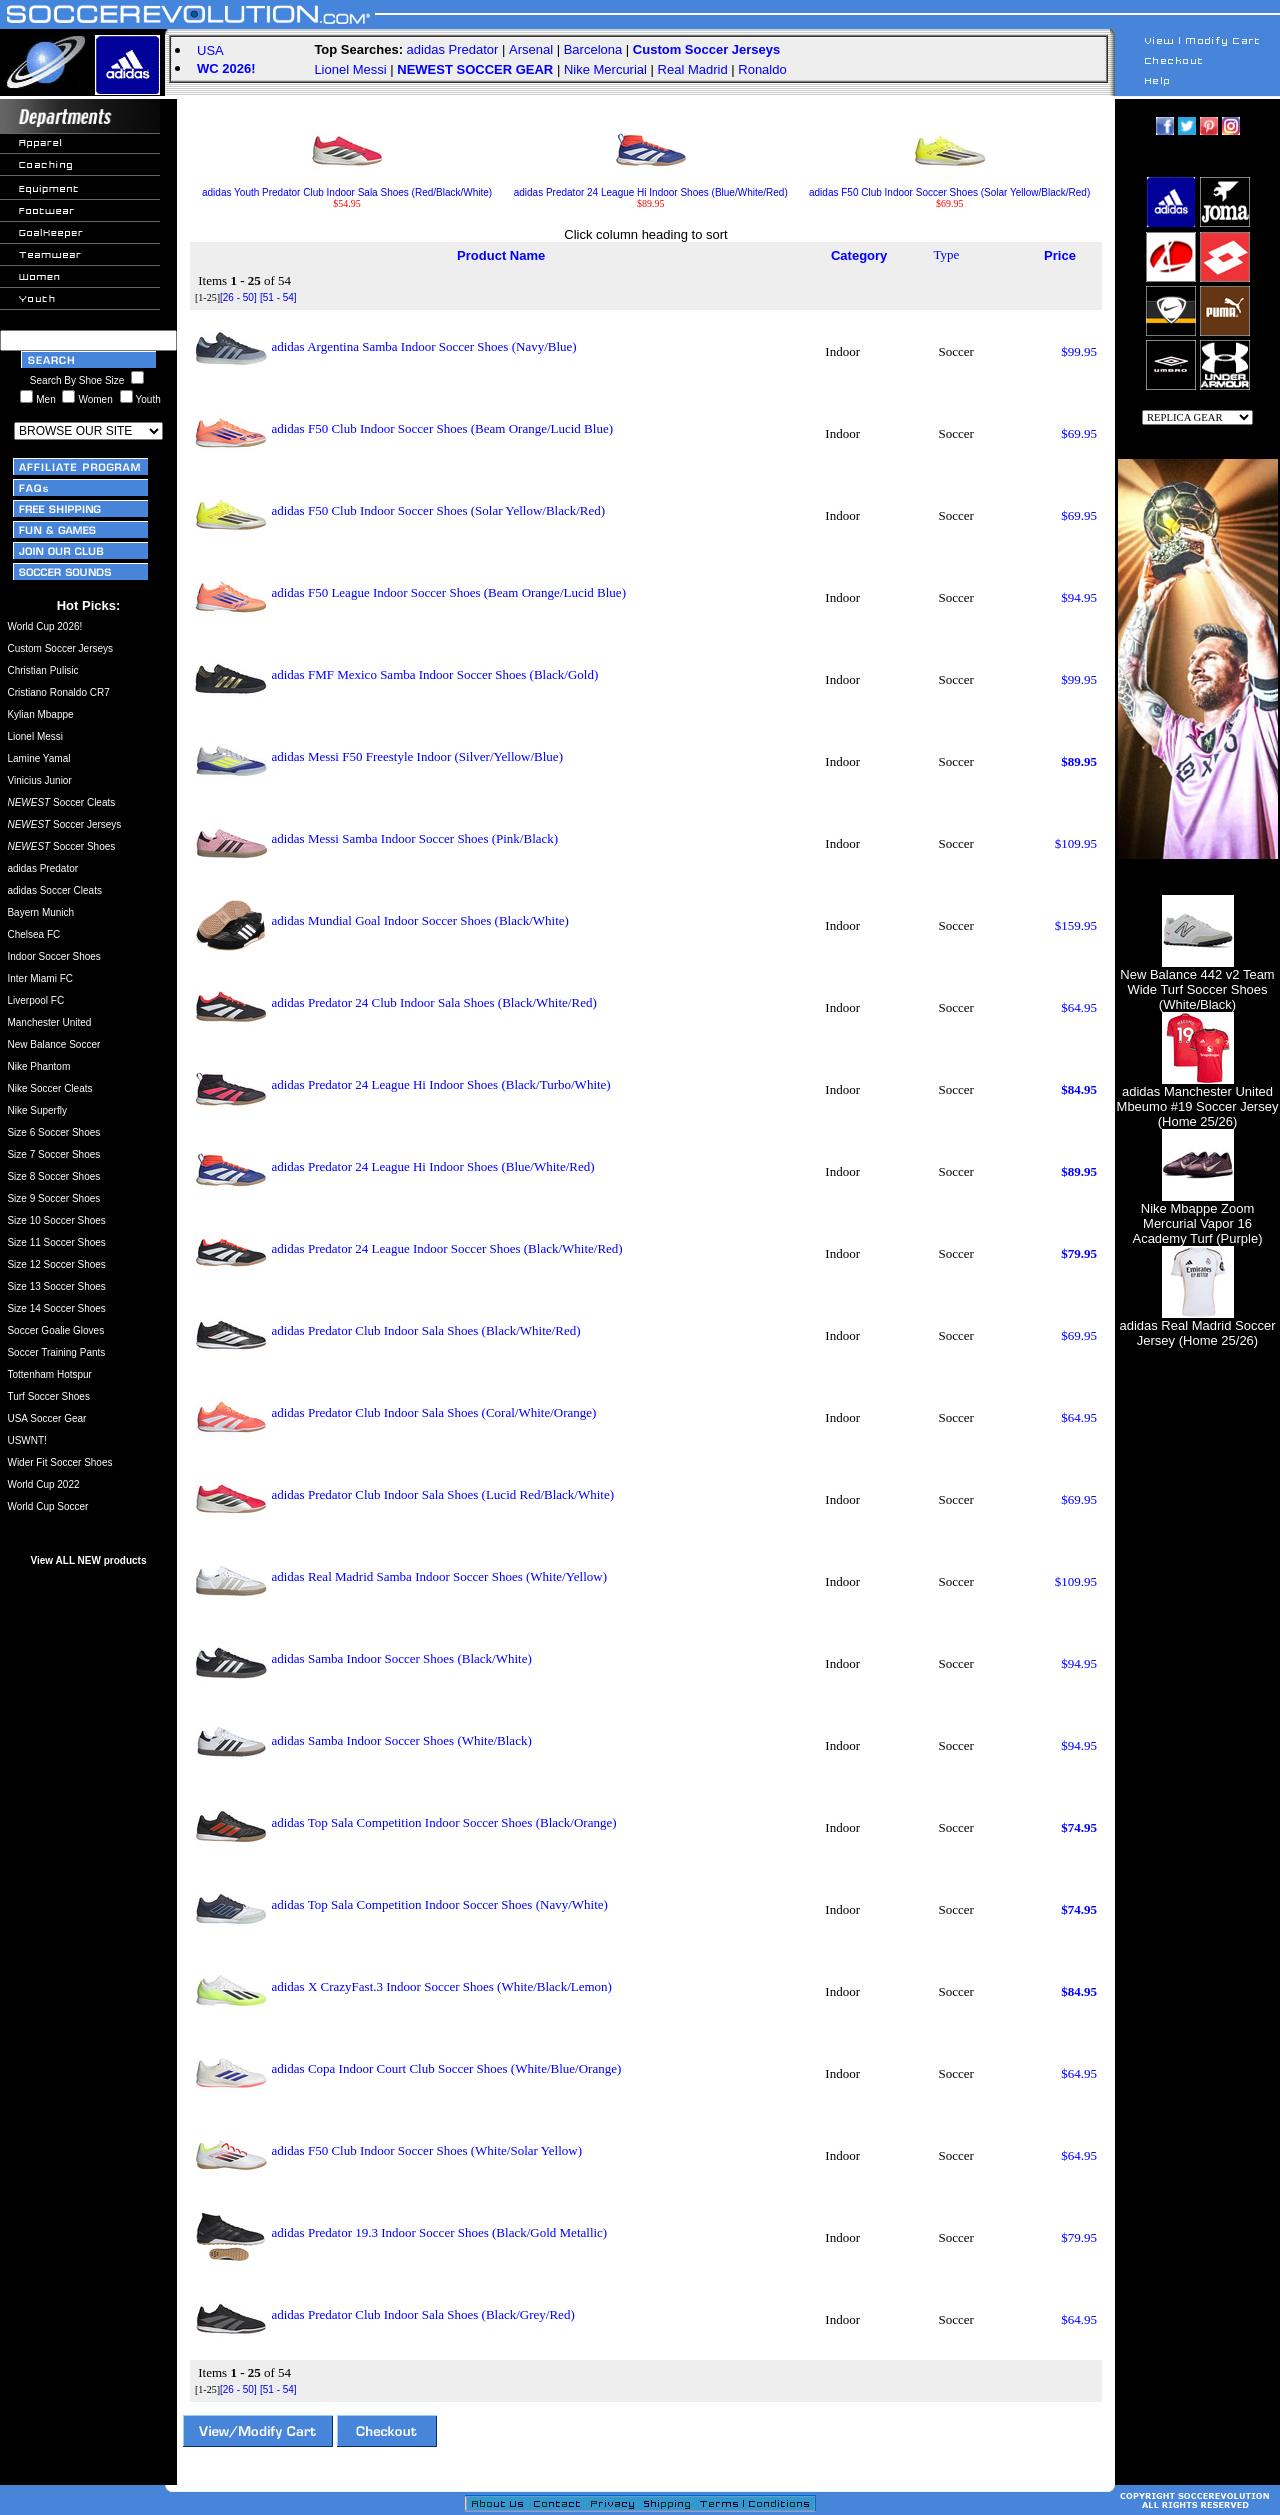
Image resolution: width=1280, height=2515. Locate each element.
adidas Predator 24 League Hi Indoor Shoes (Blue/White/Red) (651, 188)
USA (210, 50)
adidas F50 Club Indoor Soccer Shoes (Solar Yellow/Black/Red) (949, 188)
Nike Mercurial (605, 69)
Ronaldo (762, 69)
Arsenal (531, 49)
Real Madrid (693, 69)
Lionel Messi (350, 69)
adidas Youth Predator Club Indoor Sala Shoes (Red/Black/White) (347, 188)
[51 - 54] (278, 297)
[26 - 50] (238, 297)
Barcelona (593, 49)
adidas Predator (453, 49)
